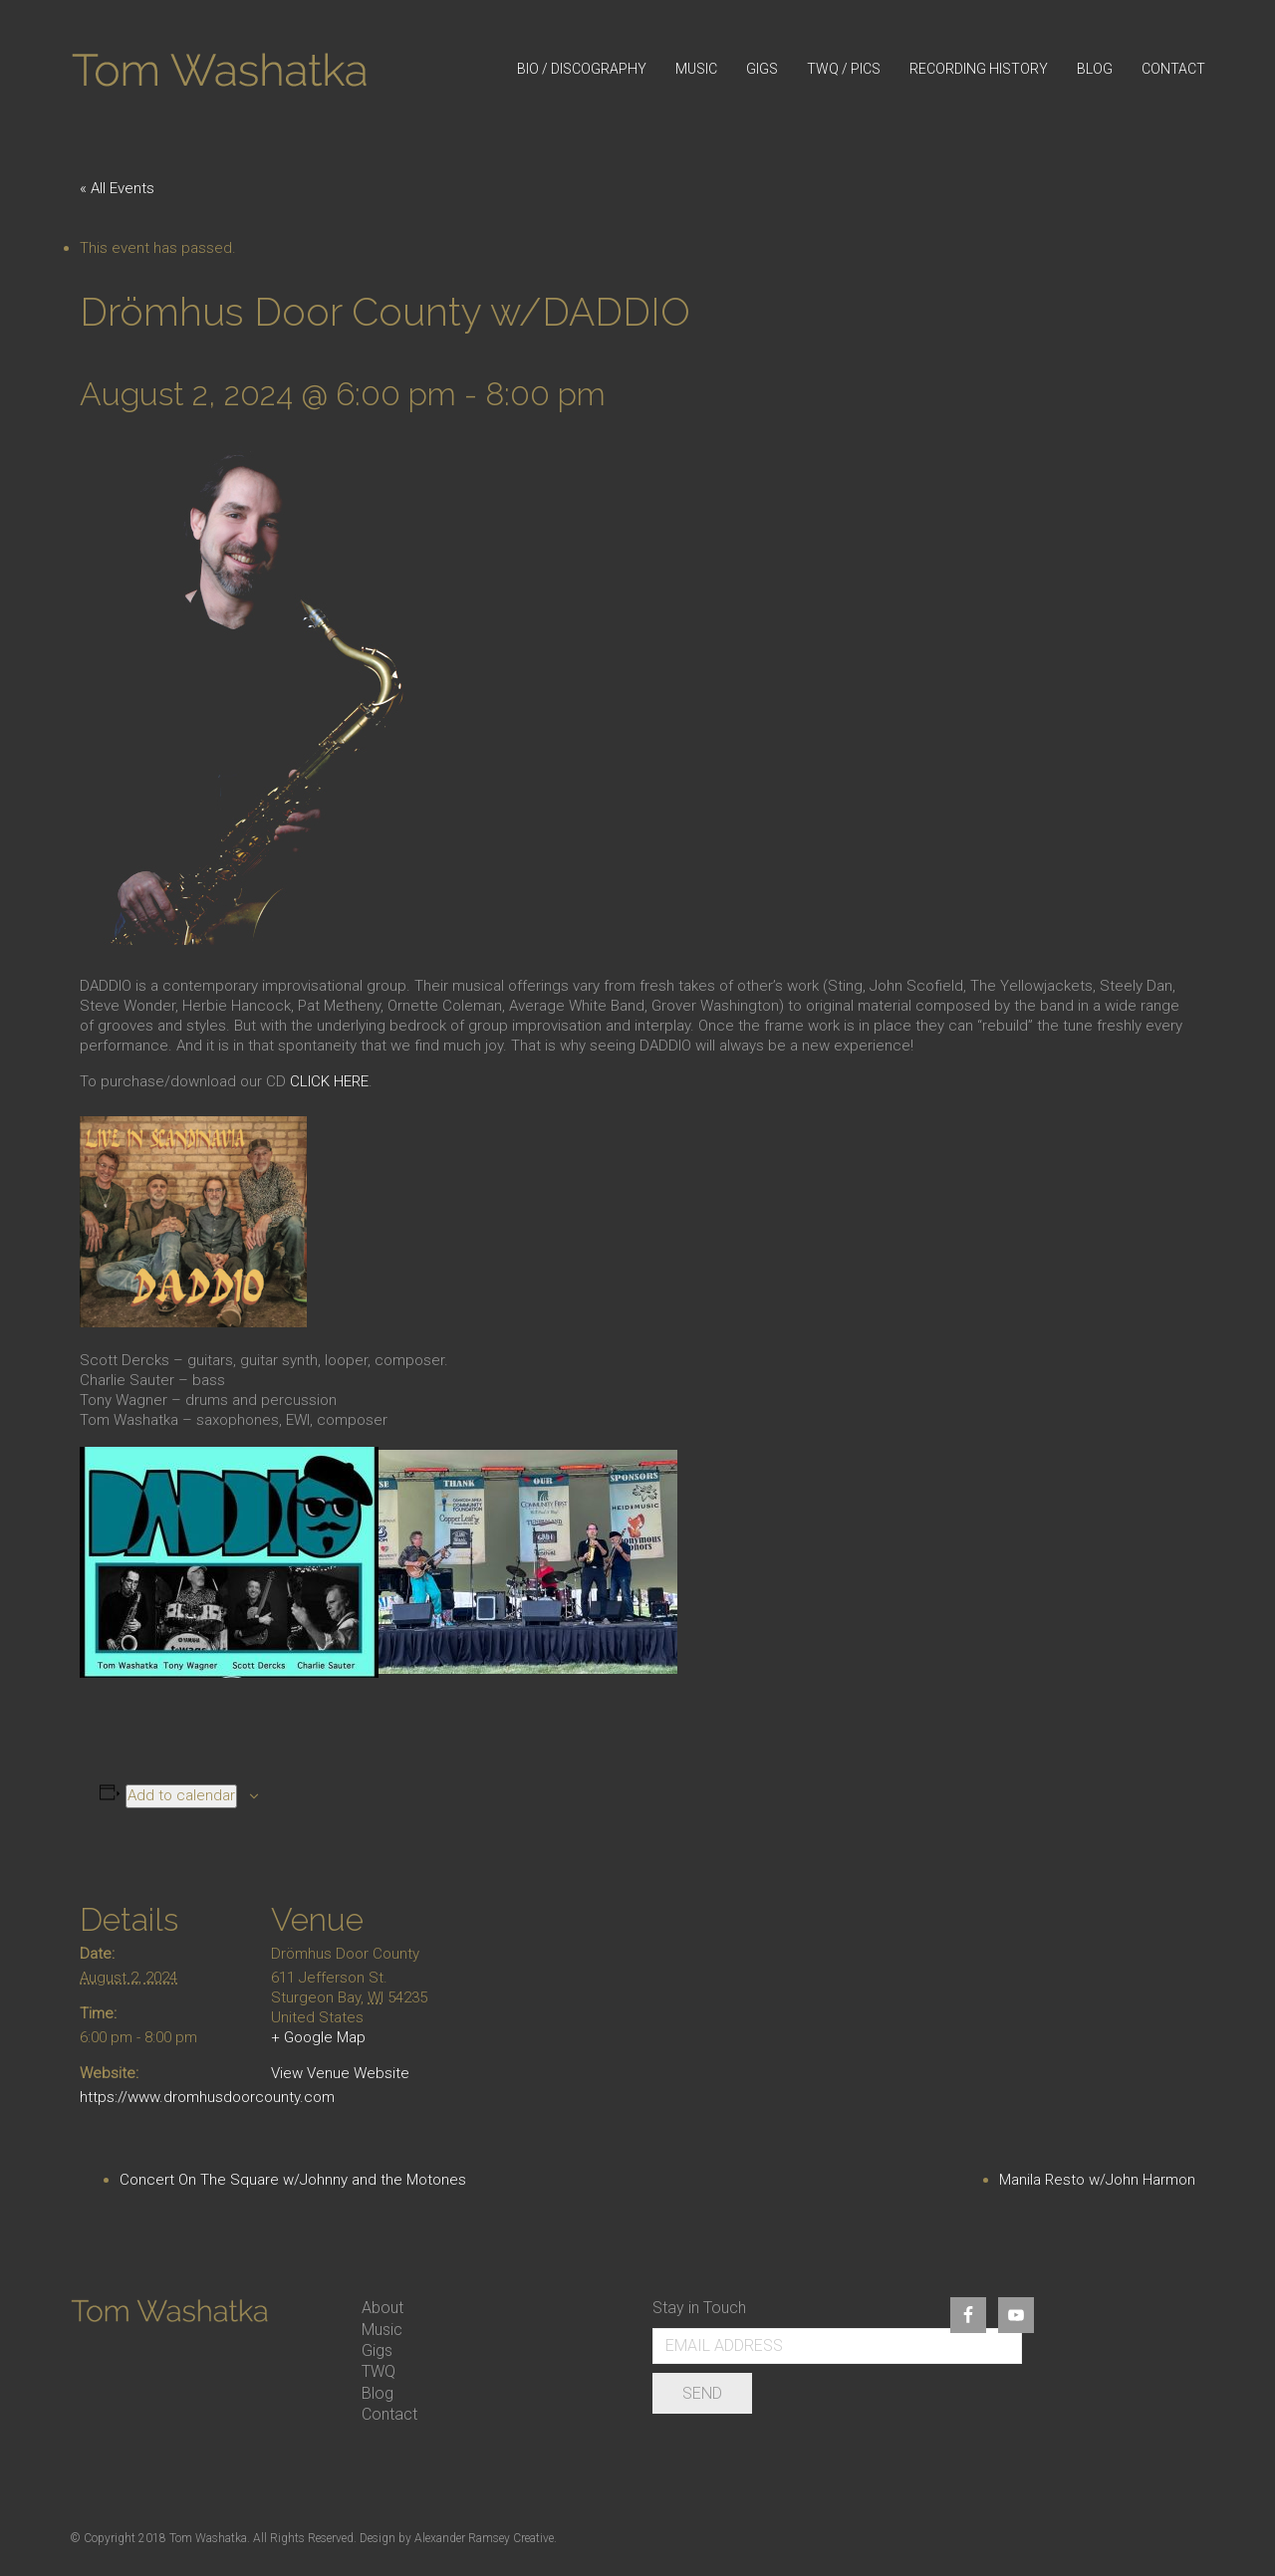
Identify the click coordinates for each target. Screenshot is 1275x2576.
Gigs (377, 2350)
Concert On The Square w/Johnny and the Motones (293, 2180)
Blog (377, 2393)
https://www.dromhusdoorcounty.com (207, 2097)
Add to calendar (181, 1795)
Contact (389, 2414)
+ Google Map (318, 2037)
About (382, 2307)
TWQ (378, 2371)
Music (382, 2329)
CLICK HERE (329, 1081)
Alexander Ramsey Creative (484, 2538)
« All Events (117, 188)
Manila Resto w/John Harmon (1097, 2180)
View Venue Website (340, 2073)
